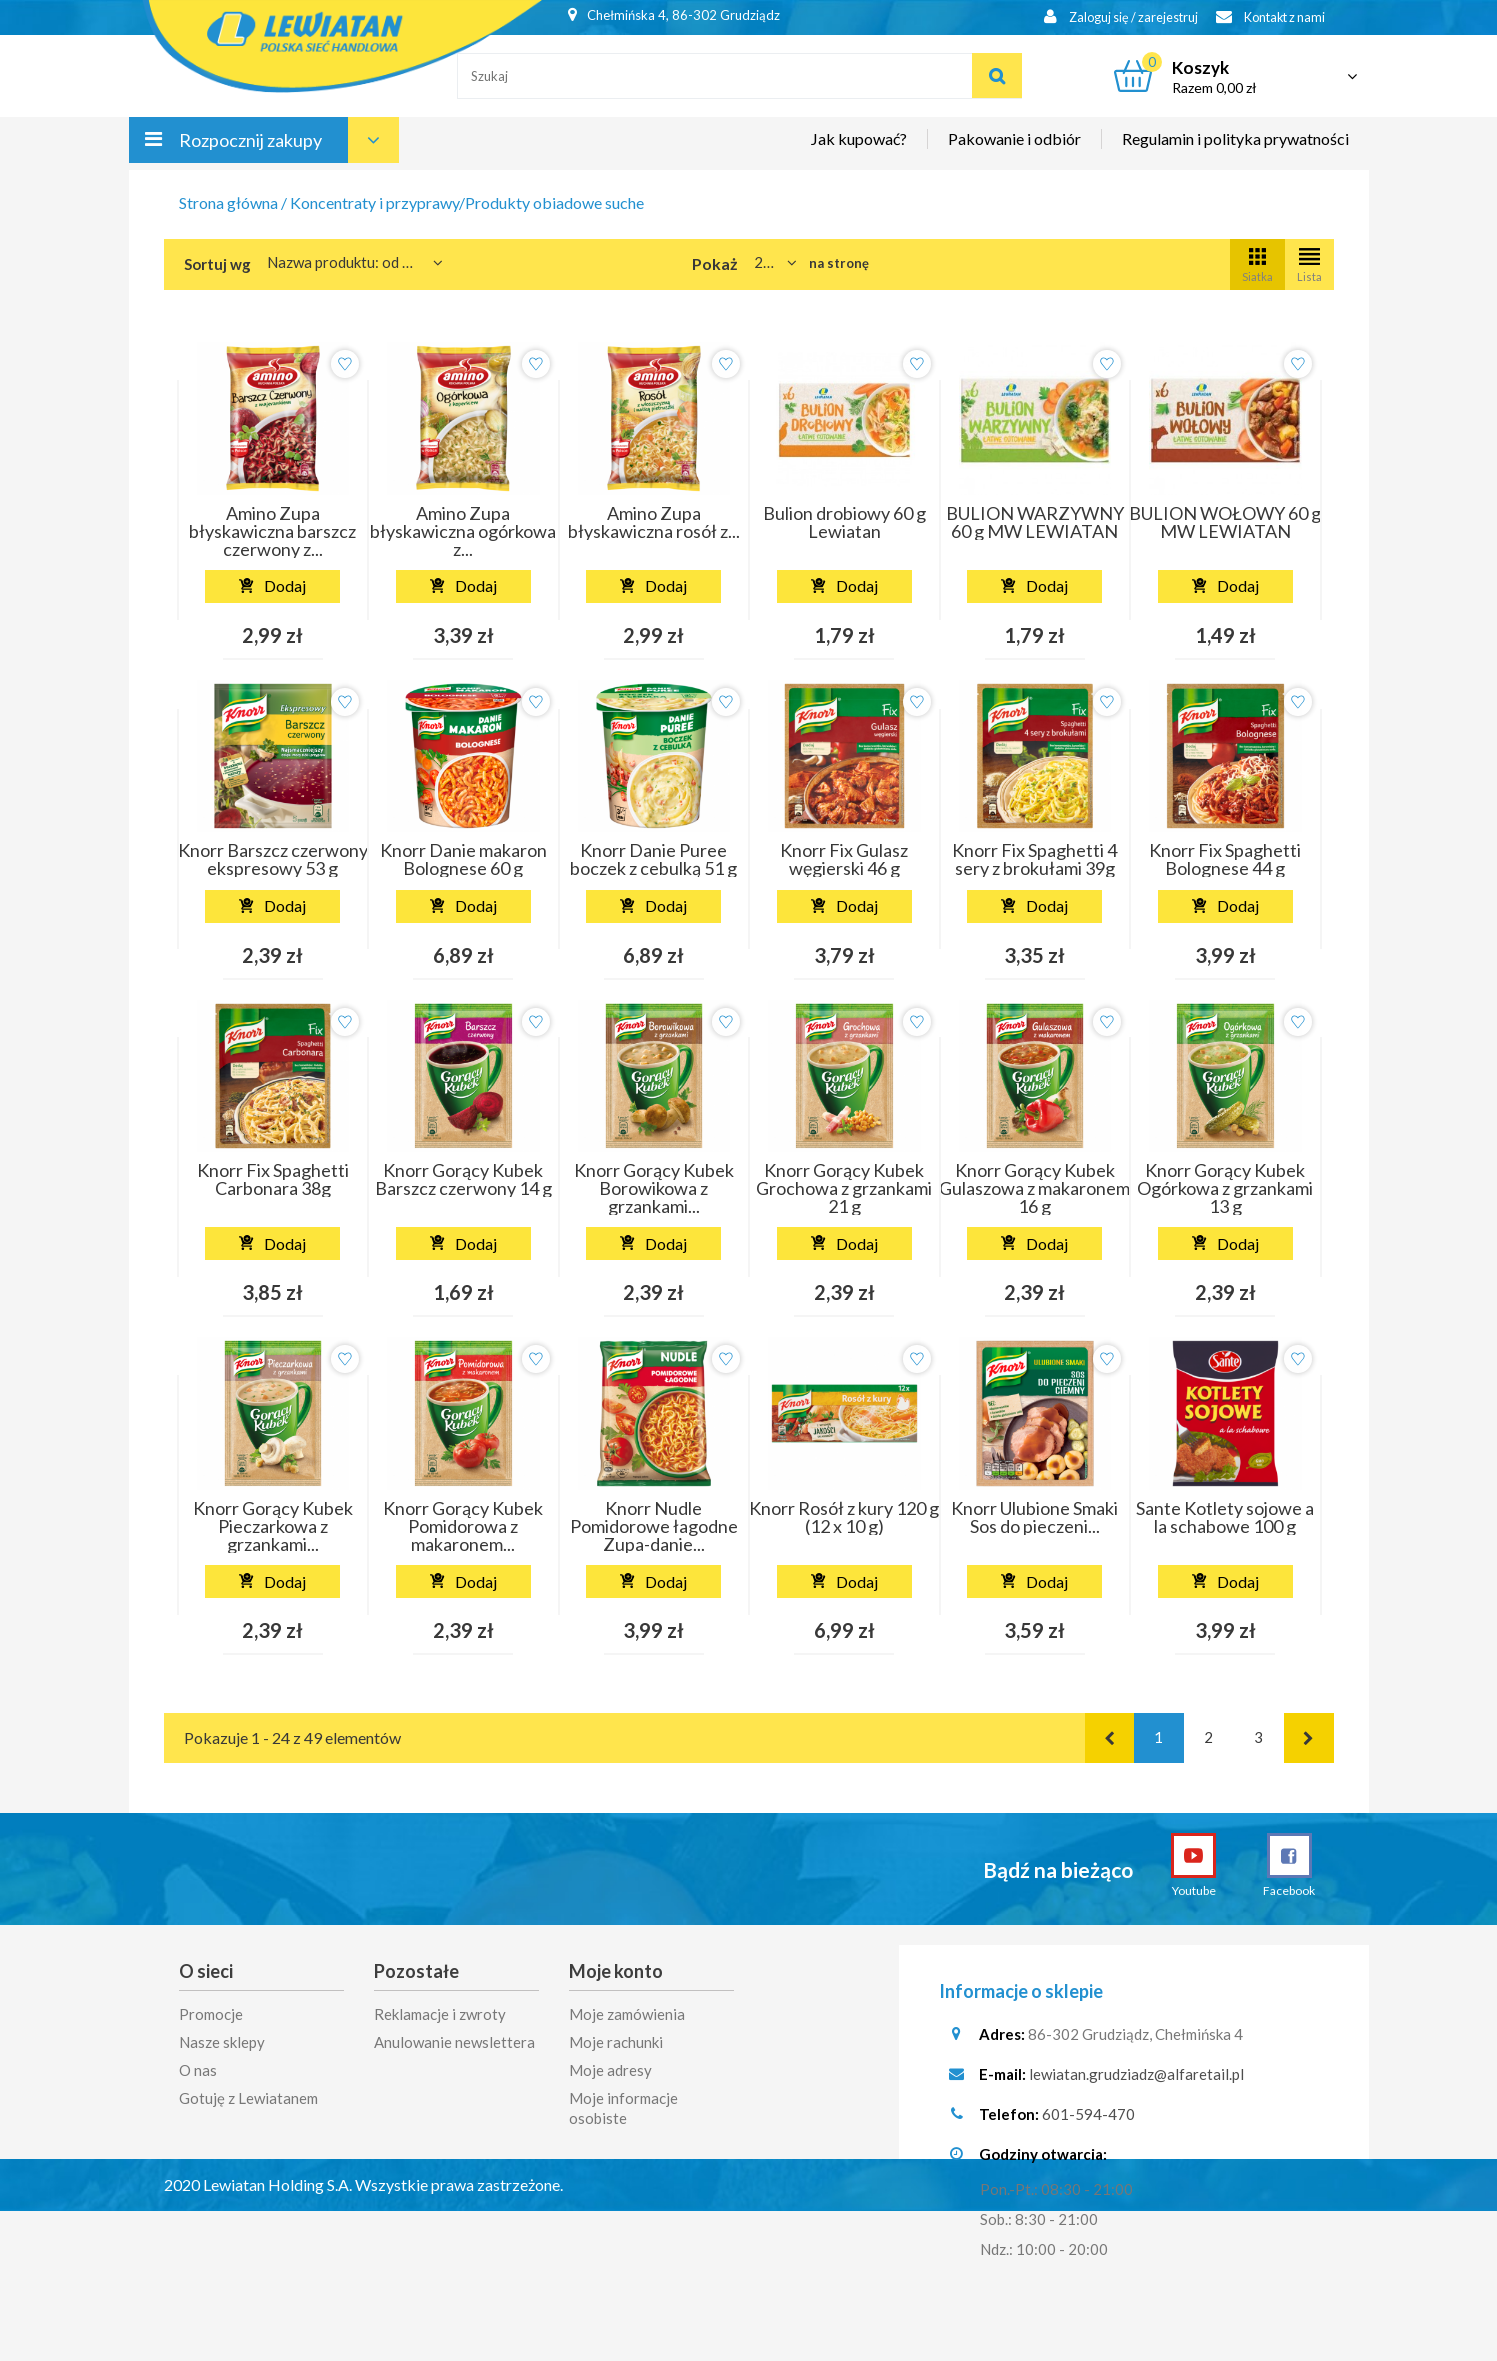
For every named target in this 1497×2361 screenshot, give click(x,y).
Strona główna (228, 202)
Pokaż (715, 263)
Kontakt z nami (1265, 17)
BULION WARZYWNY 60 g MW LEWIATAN (1035, 522)
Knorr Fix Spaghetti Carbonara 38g (273, 1179)
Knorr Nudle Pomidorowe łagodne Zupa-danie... (654, 1526)
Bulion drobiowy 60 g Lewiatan (844, 522)
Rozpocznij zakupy (250, 148)
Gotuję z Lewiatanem (248, 2098)
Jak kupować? (859, 146)
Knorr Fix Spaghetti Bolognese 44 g (1225, 859)
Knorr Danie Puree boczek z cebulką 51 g (653, 859)
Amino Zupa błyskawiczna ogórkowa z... (463, 531)
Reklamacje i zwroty (440, 2014)
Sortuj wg (217, 264)
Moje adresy (610, 2070)
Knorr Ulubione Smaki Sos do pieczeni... (1034, 1517)
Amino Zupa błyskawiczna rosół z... (654, 522)
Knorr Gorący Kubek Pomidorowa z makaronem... (463, 1526)
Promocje (211, 2014)
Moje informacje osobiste (623, 2108)
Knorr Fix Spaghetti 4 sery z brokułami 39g (1034, 859)
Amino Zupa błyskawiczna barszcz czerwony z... (272, 531)
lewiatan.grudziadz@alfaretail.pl (1136, 2081)
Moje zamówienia (627, 2014)
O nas (198, 2070)
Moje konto (616, 1971)
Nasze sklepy (222, 2042)
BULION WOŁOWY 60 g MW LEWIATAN (1225, 522)
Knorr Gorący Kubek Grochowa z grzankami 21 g (844, 1188)
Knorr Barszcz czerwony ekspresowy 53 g (273, 859)
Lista (1309, 263)
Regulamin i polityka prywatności (1235, 146)
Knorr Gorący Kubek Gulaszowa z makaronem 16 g (1034, 1188)
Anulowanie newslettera (454, 2042)
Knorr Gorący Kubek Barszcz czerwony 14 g (463, 1179)
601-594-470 (1088, 2121)
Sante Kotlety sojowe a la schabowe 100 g (1225, 1517)
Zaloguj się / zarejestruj (1108, 17)
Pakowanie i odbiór (1014, 146)
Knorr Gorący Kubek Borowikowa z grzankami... (654, 1188)
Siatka (1257, 263)
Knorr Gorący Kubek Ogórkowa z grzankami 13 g (1225, 1188)
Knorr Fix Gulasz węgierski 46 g (844, 859)
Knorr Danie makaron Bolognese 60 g (463, 859)
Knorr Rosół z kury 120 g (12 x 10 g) (844, 1517)
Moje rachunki (616, 2042)
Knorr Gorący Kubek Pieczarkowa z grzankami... (273, 1526)
